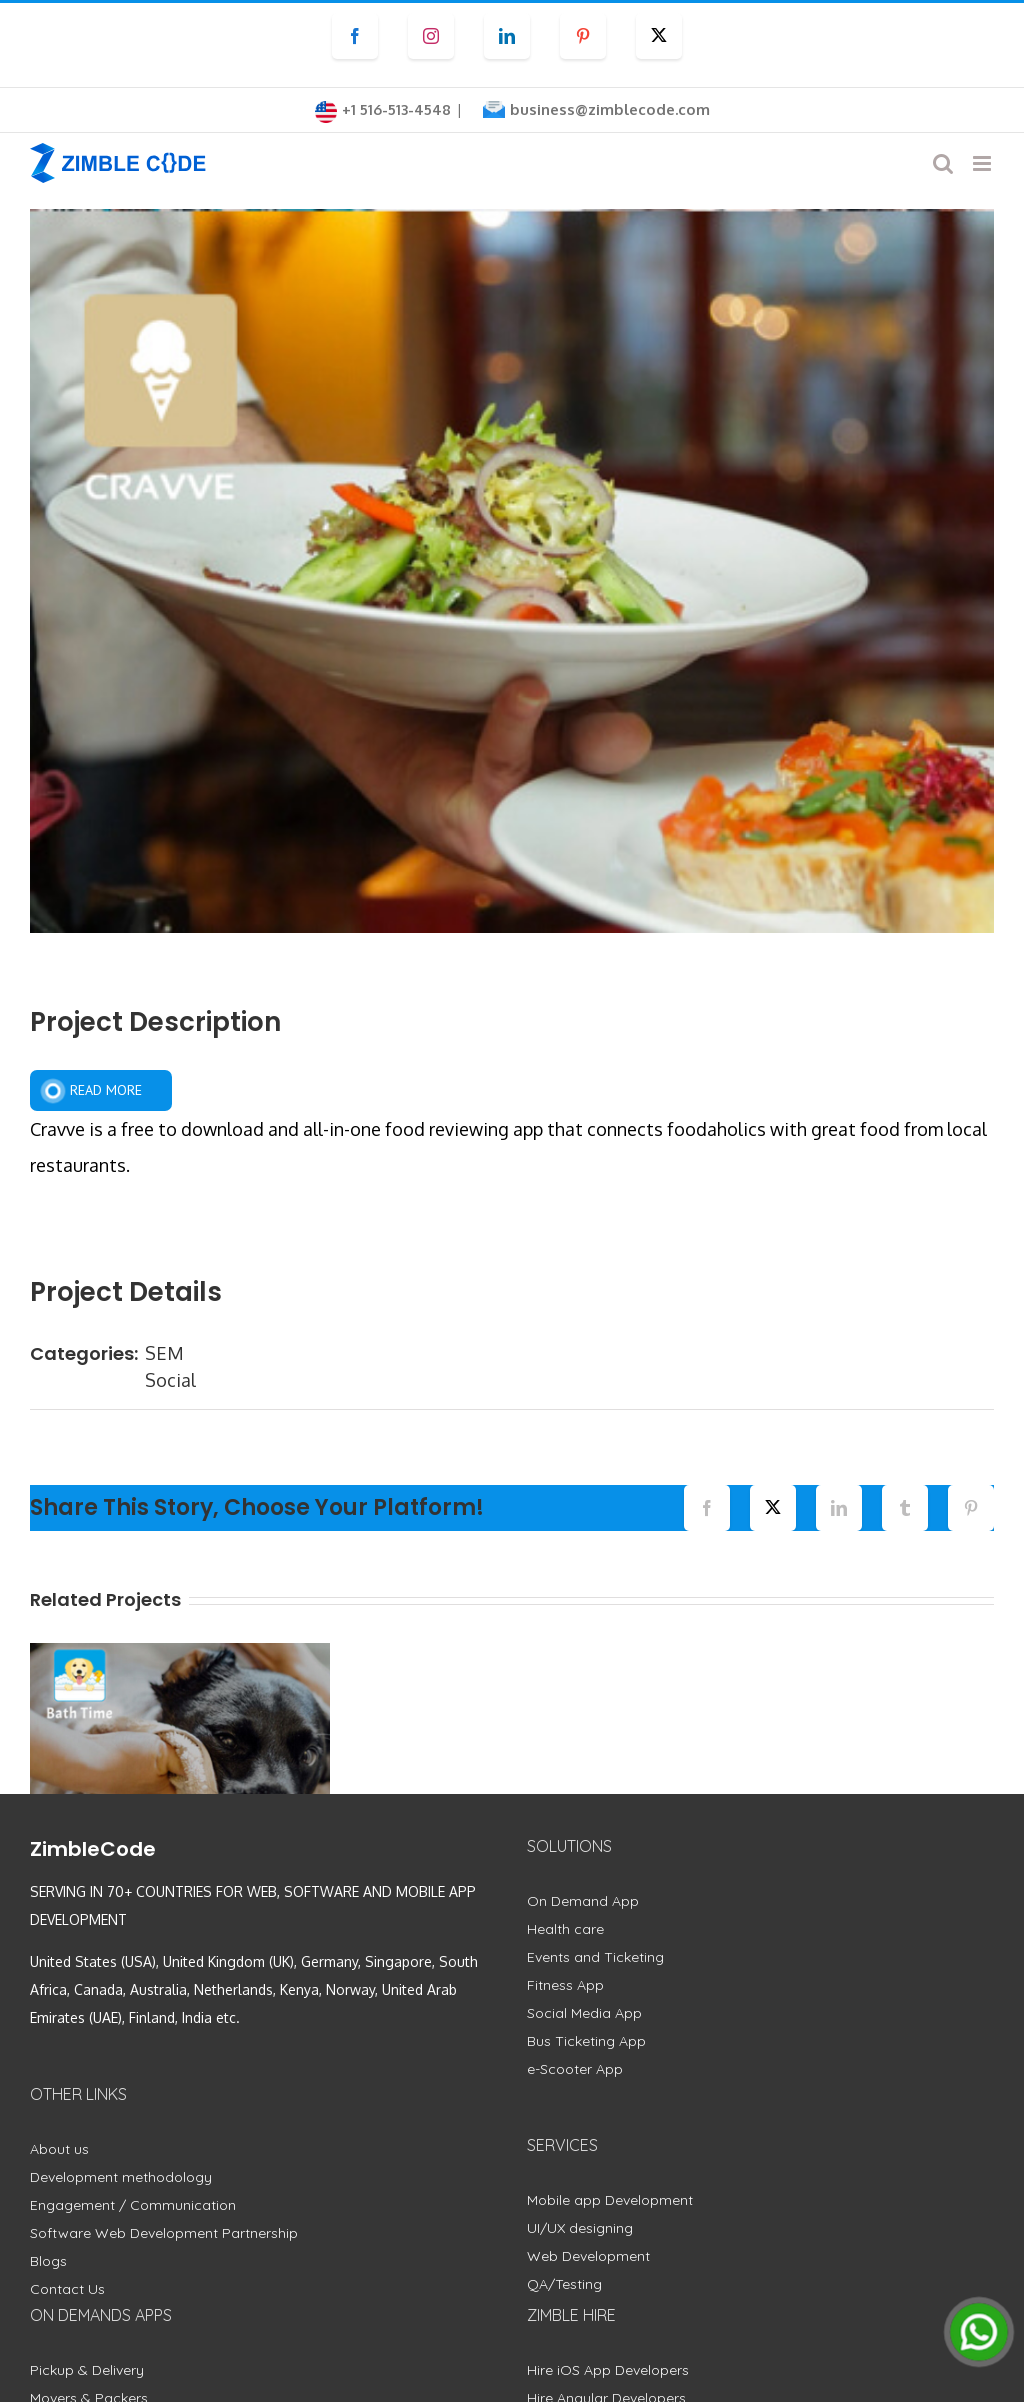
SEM (164, 1353)
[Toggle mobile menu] (983, 163)
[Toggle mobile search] (943, 163)
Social (170, 1380)
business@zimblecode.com (610, 109)
